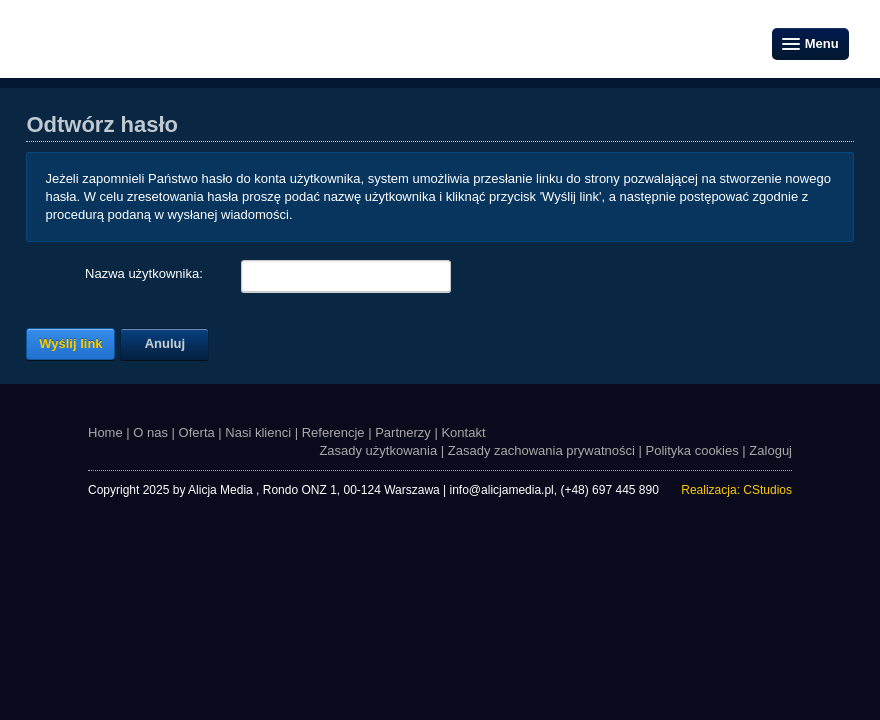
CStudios (767, 490)
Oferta (197, 432)
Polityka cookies (692, 450)
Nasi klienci (258, 432)
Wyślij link (70, 343)
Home (105, 432)
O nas (150, 432)
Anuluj (165, 343)
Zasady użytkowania (378, 450)
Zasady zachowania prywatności (541, 450)
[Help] (216, 274)
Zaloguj (770, 450)
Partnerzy (403, 432)
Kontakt (463, 432)
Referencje (333, 432)
